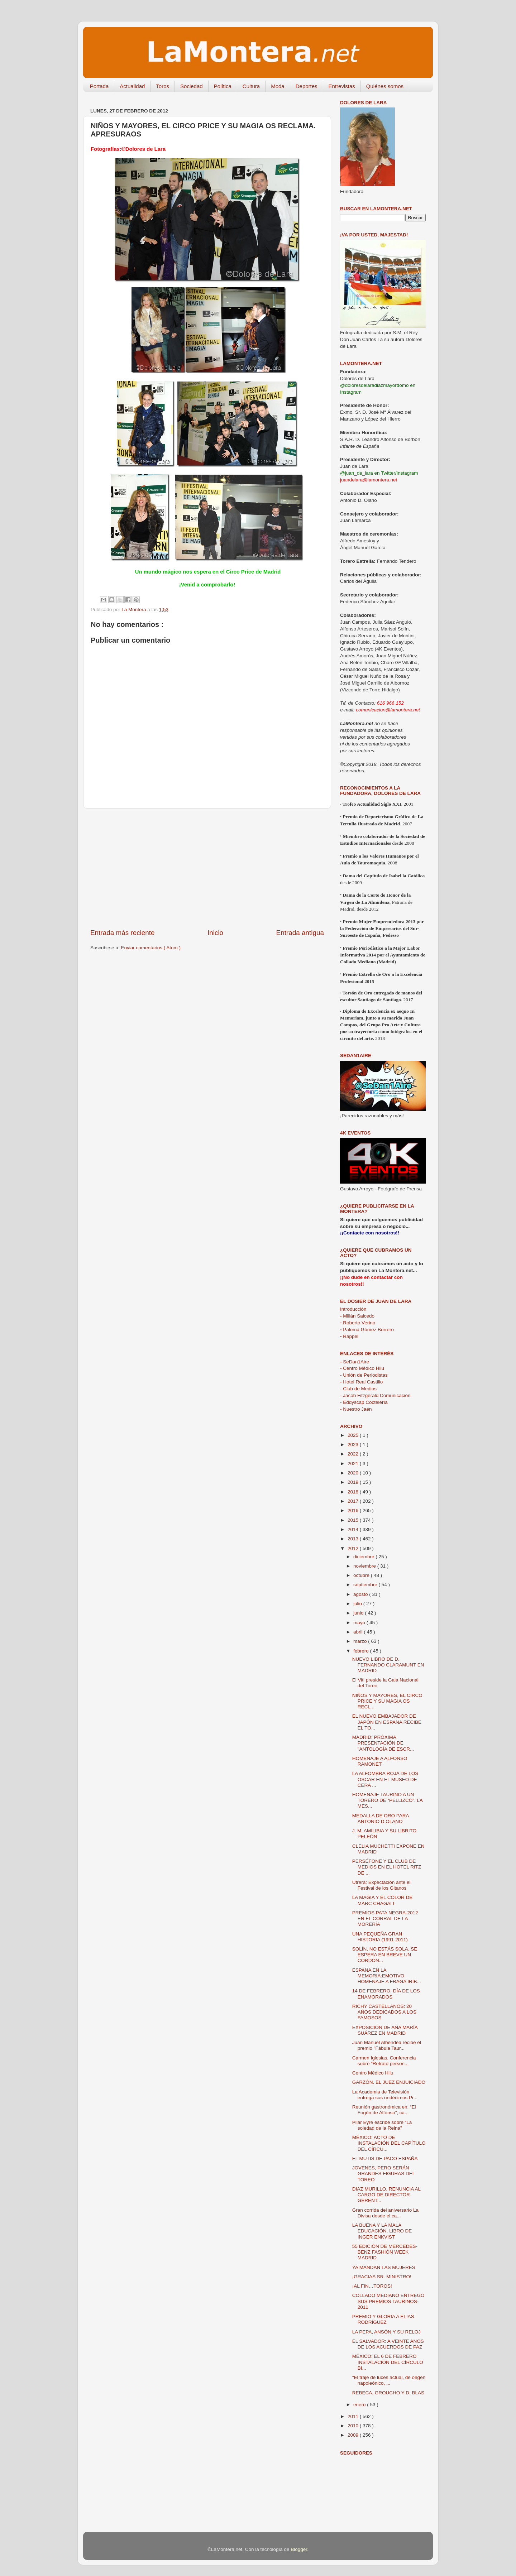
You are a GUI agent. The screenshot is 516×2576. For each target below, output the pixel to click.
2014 (354, 1529)
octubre (362, 1575)
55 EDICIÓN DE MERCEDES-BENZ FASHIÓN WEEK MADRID (384, 2252)
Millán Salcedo (357, 1316)
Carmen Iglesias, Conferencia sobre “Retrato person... (384, 2060)
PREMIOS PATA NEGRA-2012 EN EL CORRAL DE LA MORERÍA (385, 1918)
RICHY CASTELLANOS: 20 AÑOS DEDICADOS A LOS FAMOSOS (384, 2012)
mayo (360, 1622)
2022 (354, 1454)
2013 (354, 1538)
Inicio (215, 932)
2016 (354, 1510)
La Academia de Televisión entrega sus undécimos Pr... (384, 2094)
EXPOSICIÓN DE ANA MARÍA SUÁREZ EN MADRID (384, 2030)
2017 (354, 1501)
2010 (354, 2425)
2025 (354, 1435)
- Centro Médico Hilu (362, 1368)
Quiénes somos (384, 86)
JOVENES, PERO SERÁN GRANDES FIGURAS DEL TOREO (383, 2173)
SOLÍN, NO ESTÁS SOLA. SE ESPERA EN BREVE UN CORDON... (384, 1954)
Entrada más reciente (122, 932)
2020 (354, 1473)
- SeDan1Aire (354, 1361)
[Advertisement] (207, 868)
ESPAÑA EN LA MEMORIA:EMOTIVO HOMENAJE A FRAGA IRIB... (386, 1975)
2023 (354, 1444)
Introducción (353, 1309)
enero (360, 2404)
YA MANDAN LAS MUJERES (383, 2267)
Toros (162, 86)
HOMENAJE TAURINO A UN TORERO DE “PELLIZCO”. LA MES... (387, 1800)
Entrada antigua (300, 932)
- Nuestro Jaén (356, 1409)
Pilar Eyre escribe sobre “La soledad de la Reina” (382, 2125)
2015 (354, 1520)
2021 (354, 1463)
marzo (360, 1641)
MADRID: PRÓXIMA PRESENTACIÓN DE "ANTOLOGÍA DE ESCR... (383, 1743)
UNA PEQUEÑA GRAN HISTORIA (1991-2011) (380, 1936)
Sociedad (191, 86)
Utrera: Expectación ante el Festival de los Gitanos (381, 1885)
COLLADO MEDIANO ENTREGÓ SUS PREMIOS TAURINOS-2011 (388, 2301)
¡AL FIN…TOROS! (372, 2286)
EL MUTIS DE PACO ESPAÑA (385, 2158)
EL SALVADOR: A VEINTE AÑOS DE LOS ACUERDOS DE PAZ (388, 2344)
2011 (354, 2416)
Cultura (251, 86)
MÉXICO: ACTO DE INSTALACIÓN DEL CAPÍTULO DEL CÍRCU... (389, 2143)
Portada (99, 86)
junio (359, 1613)
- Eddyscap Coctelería (364, 1402)
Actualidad (132, 86)
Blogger (299, 2549)
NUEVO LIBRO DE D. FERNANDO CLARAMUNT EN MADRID (388, 1664)
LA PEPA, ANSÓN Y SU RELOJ (386, 2332)
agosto (361, 1594)
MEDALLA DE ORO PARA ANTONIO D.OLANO (380, 1818)
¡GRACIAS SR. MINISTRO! (381, 2276)
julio (358, 1603)
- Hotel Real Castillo (361, 1382)
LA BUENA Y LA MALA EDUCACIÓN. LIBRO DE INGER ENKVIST (382, 2230)
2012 (354, 1548)
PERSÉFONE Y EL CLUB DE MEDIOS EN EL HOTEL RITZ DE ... (386, 1866)
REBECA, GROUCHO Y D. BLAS (388, 2392)
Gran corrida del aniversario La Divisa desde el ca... (385, 2212)
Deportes (306, 86)
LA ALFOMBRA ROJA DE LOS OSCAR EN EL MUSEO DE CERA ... (385, 1779)
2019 (354, 1482)
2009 (354, 2435)
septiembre (366, 1584)
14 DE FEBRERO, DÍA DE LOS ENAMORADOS (386, 1993)
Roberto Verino (357, 1322)
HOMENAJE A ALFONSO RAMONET (379, 1761)
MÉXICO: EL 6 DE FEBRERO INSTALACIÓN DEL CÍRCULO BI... (387, 2362)
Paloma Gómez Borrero (367, 1329)
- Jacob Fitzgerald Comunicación (375, 1395)
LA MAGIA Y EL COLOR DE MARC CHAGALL (382, 1900)
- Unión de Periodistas (364, 1375)
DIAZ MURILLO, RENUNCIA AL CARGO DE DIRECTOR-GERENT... (386, 2194)
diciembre (364, 1556)
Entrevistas (342, 86)
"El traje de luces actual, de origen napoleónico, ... (388, 2380)
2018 (354, 1492)
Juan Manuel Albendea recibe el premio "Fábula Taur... (386, 2045)
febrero (361, 1651)
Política (222, 86)
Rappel (349, 1336)
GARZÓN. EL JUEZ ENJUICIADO (388, 2082)
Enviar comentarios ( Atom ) (151, 947)
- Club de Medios (358, 1388)
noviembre (365, 1566)
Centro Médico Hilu (372, 2073)
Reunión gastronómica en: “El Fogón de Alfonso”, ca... (384, 2109)
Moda (278, 86)
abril (358, 1632)
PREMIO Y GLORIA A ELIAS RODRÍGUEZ (383, 2319)
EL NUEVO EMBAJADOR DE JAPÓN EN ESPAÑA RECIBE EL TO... (386, 1721)
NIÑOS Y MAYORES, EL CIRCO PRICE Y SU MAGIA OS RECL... (387, 1701)
